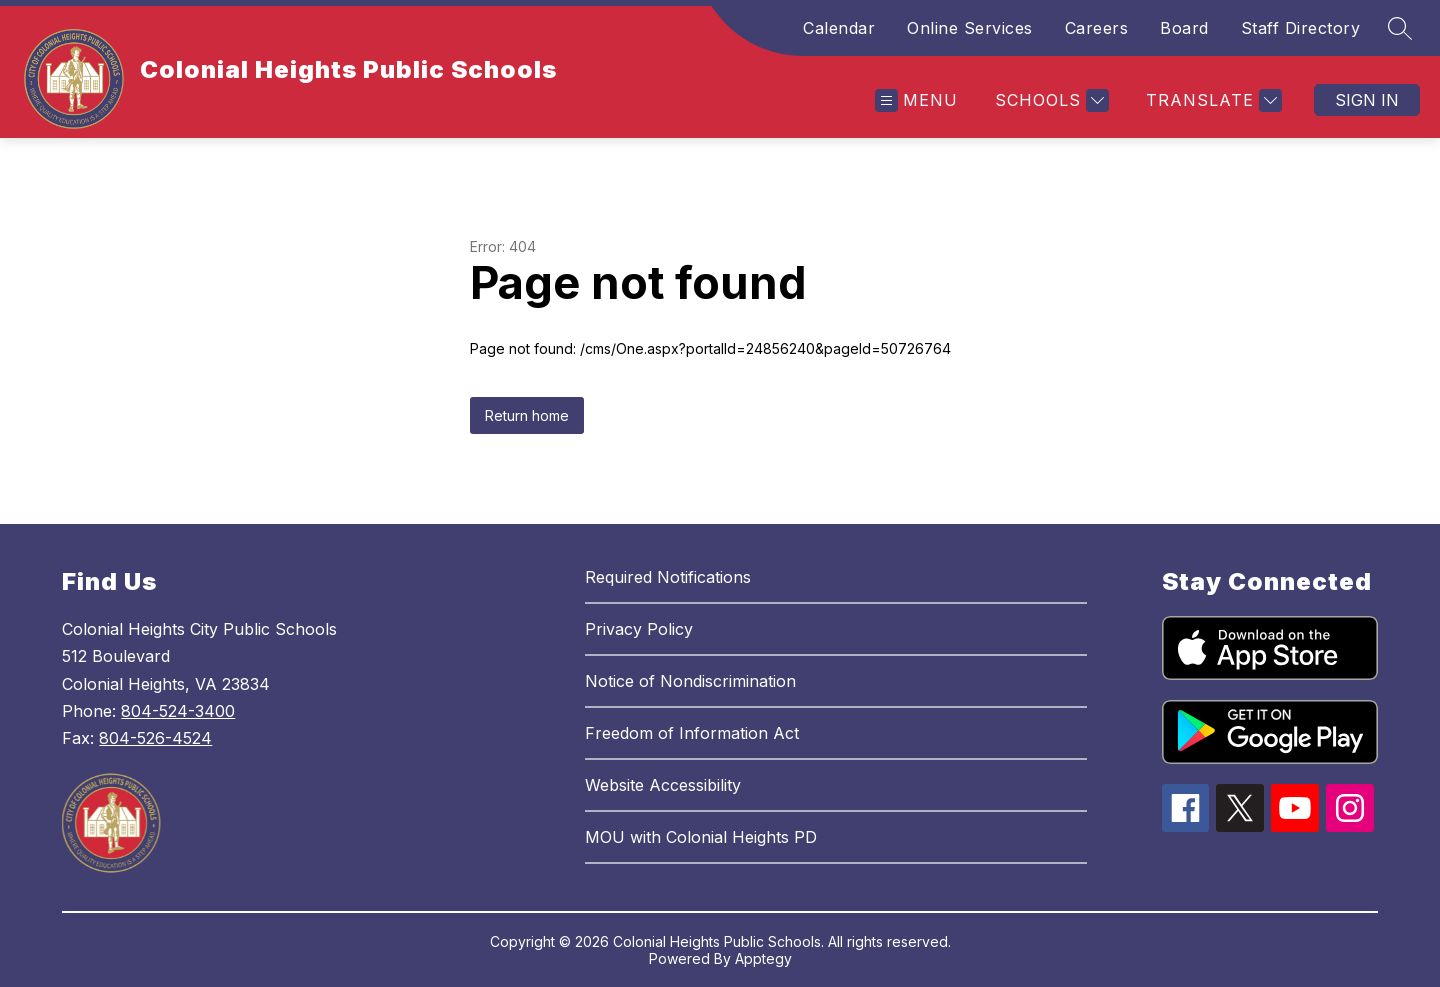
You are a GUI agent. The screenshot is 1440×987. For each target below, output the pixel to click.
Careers (1097, 28)
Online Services (970, 28)
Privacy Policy (639, 629)
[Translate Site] (1211, 100)
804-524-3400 (178, 711)
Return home (527, 415)
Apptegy (763, 958)
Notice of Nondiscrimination (690, 681)
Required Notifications (668, 577)
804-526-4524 (155, 738)
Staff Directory (1301, 28)
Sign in (1367, 100)
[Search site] (1400, 28)
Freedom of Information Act (692, 733)
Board (1184, 28)
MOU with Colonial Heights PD (701, 837)
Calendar (839, 28)
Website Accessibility (663, 785)
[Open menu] (916, 100)
